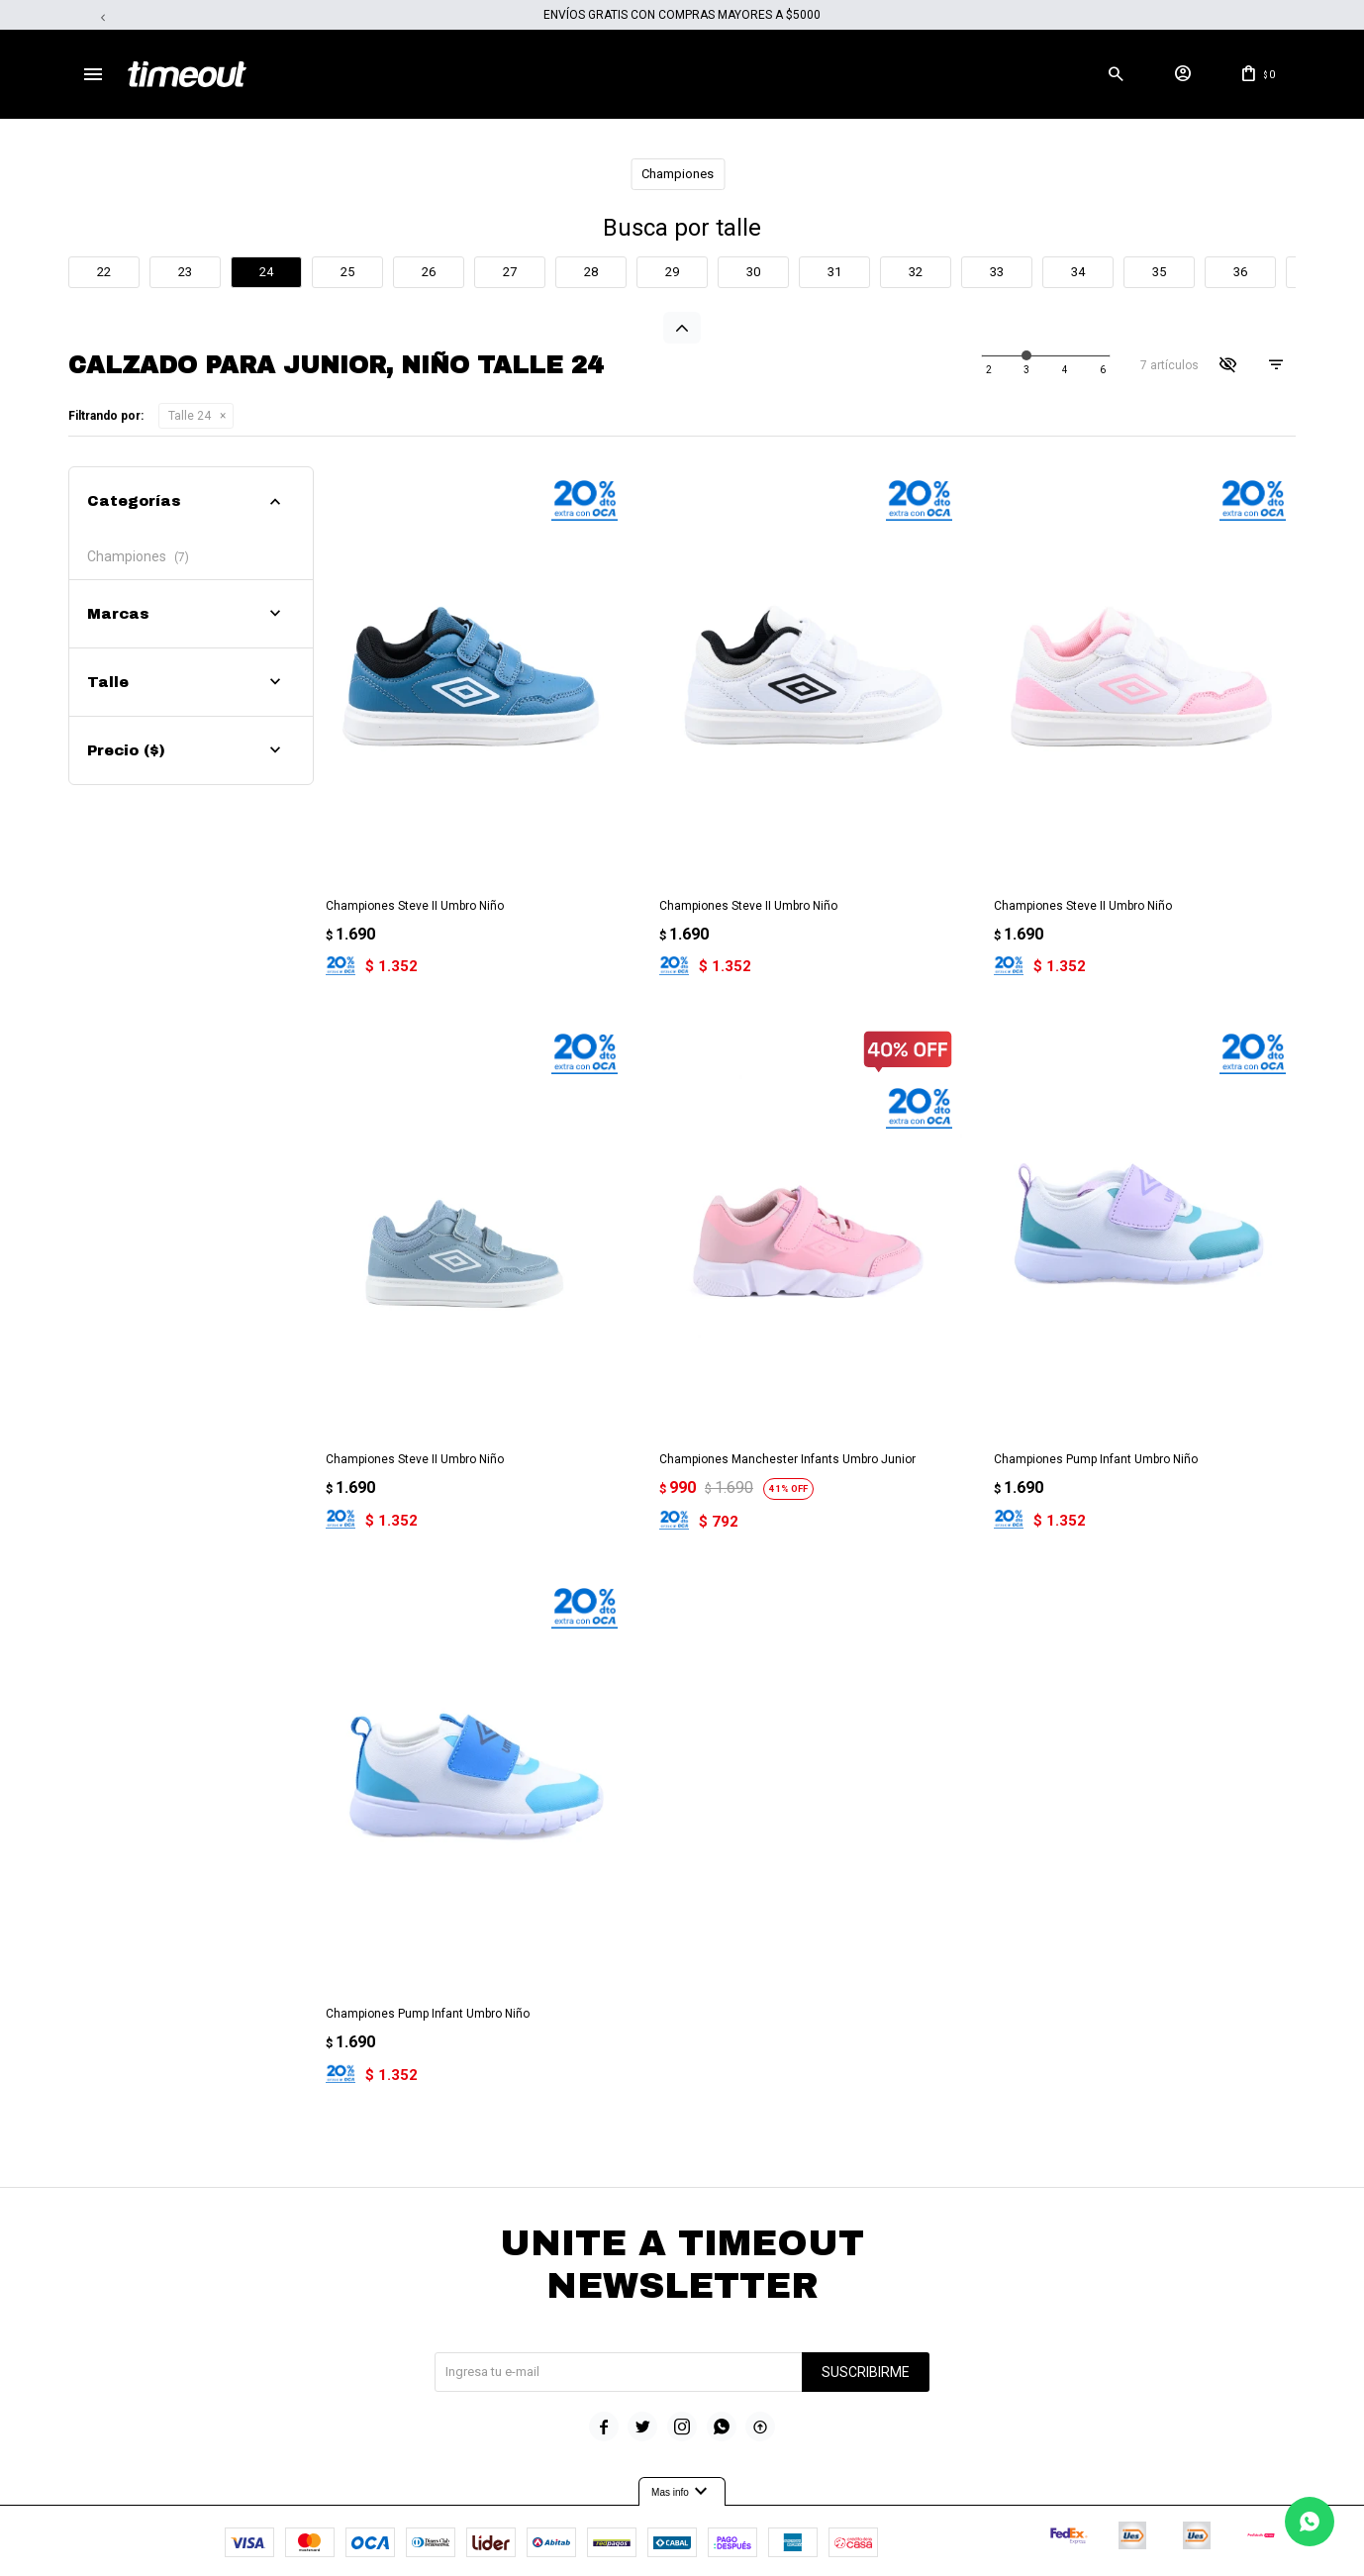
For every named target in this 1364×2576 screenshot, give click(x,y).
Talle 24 (189, 416)
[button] (1115, 74)
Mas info (682, 2439)
